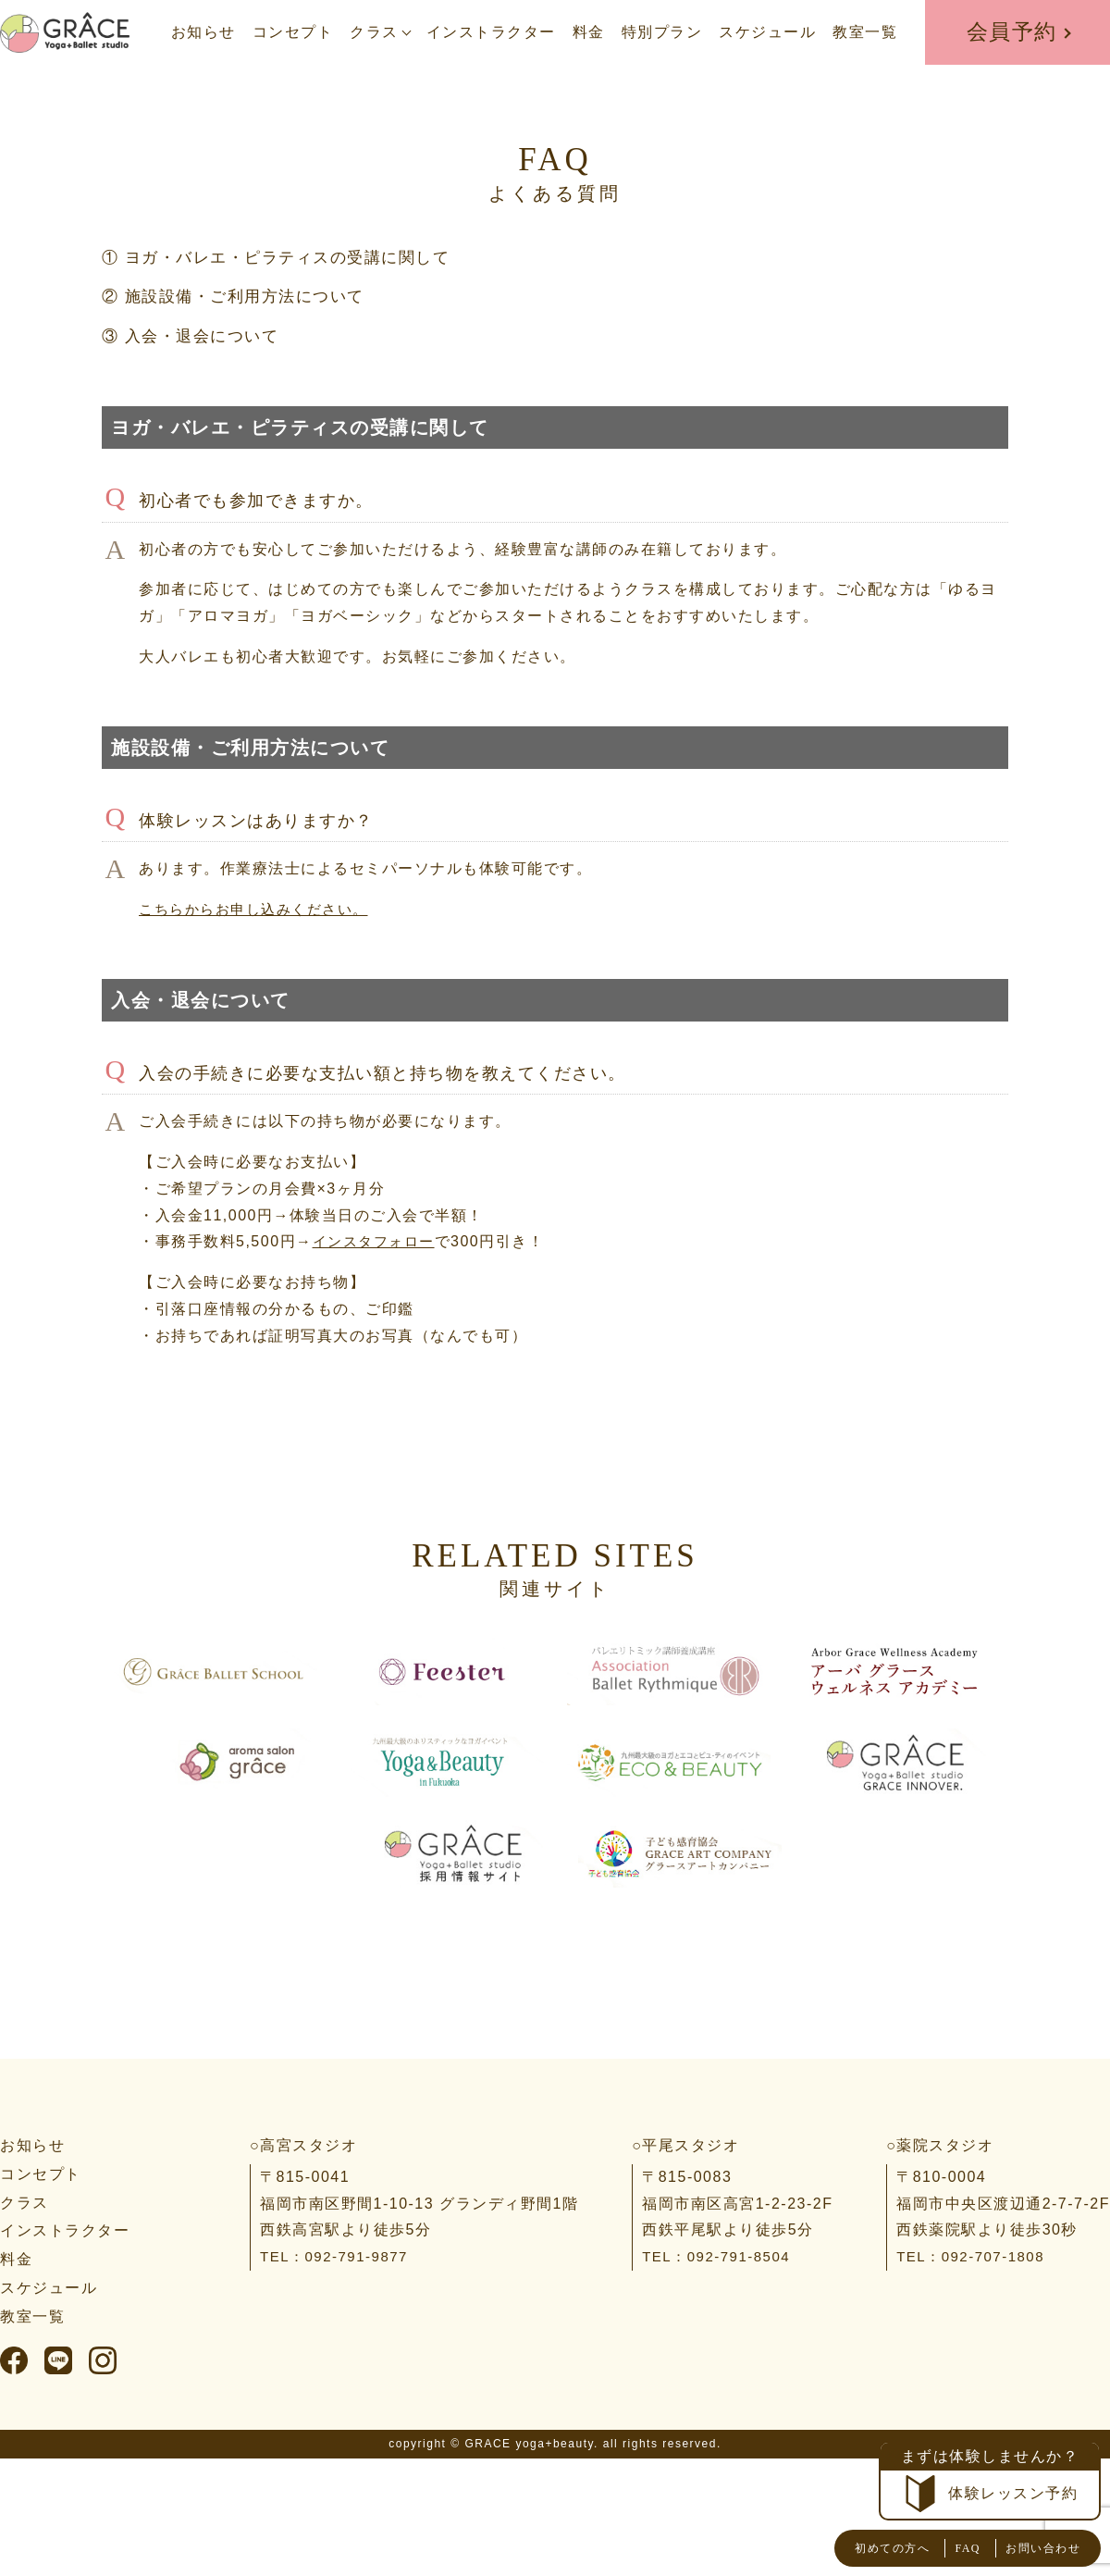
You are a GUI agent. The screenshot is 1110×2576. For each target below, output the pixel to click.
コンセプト (293, 32)
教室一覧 (864, 32)
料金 (589, 32)
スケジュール (767, 32)
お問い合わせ (1031, 2548)
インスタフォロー (377, 1241)
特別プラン (662, 32)
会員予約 (1012, 31)
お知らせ (203, 32)
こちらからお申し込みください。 (260, 908)
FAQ (942, 2548)
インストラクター (491, 32)
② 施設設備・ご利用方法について (240, 296)
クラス (374, 32)
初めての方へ (852, 2548)
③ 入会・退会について (195, 335)
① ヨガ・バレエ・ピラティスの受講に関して (285, 257)
